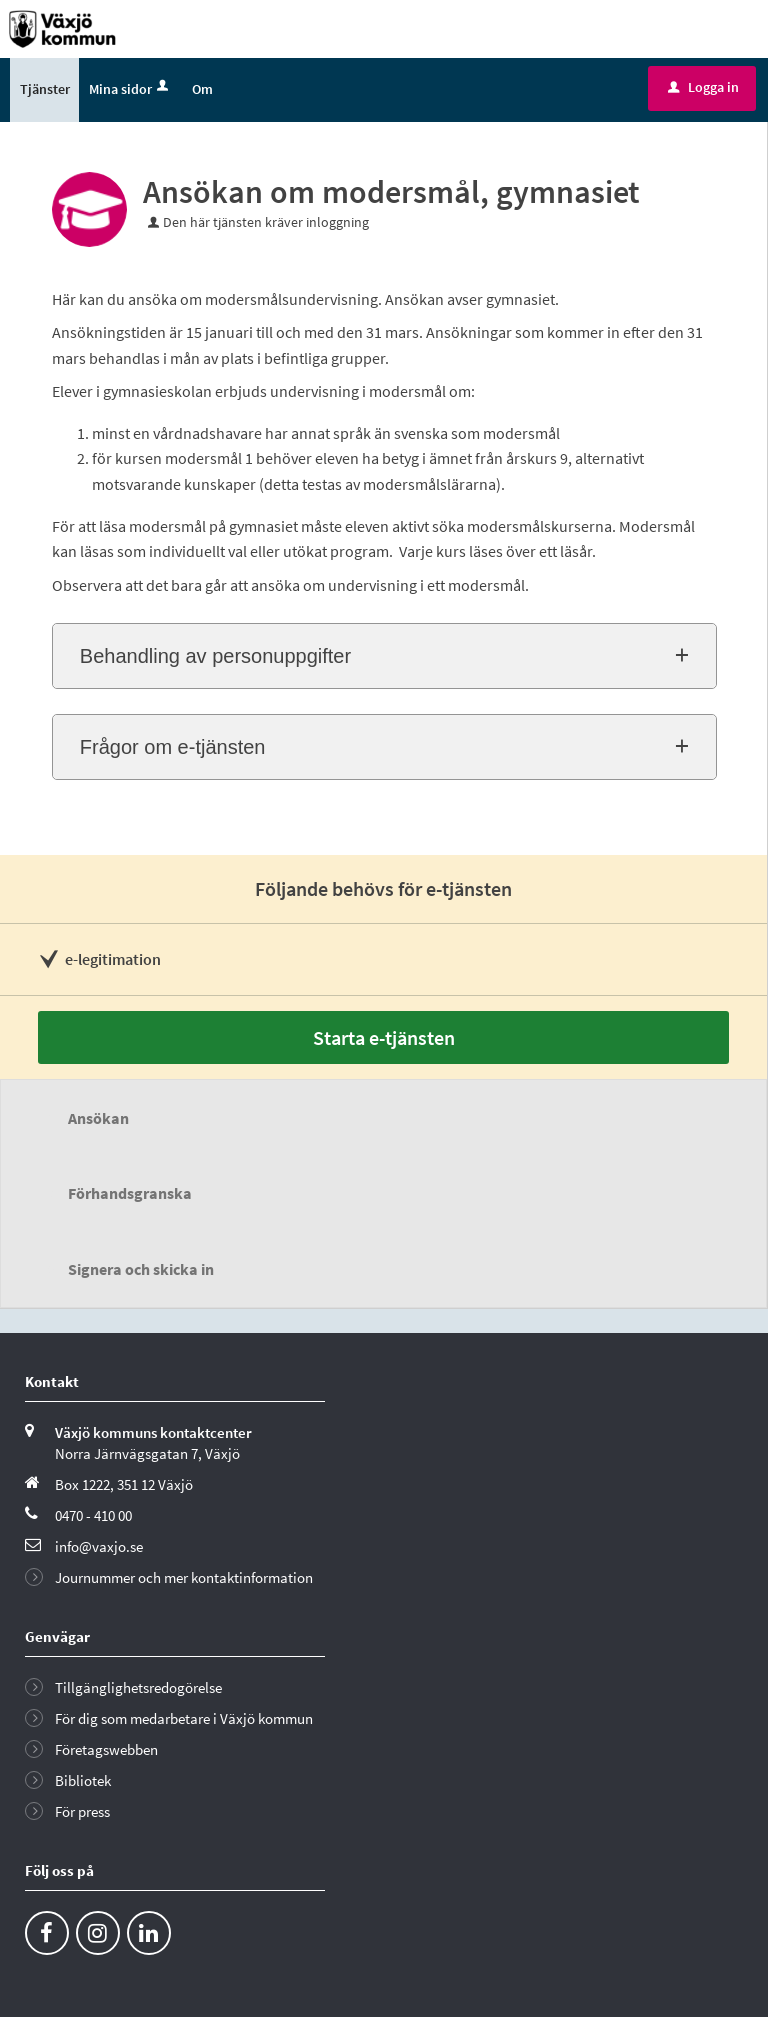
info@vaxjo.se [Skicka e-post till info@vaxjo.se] (99, 1548)
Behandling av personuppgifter (215, 659)
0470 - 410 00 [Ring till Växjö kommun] (93, 1517)
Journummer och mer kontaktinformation (184, 1579)
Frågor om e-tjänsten (173, 750)
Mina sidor (130, 91)
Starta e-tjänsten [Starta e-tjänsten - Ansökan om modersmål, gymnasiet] (384, 1039)
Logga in (703, 89)
